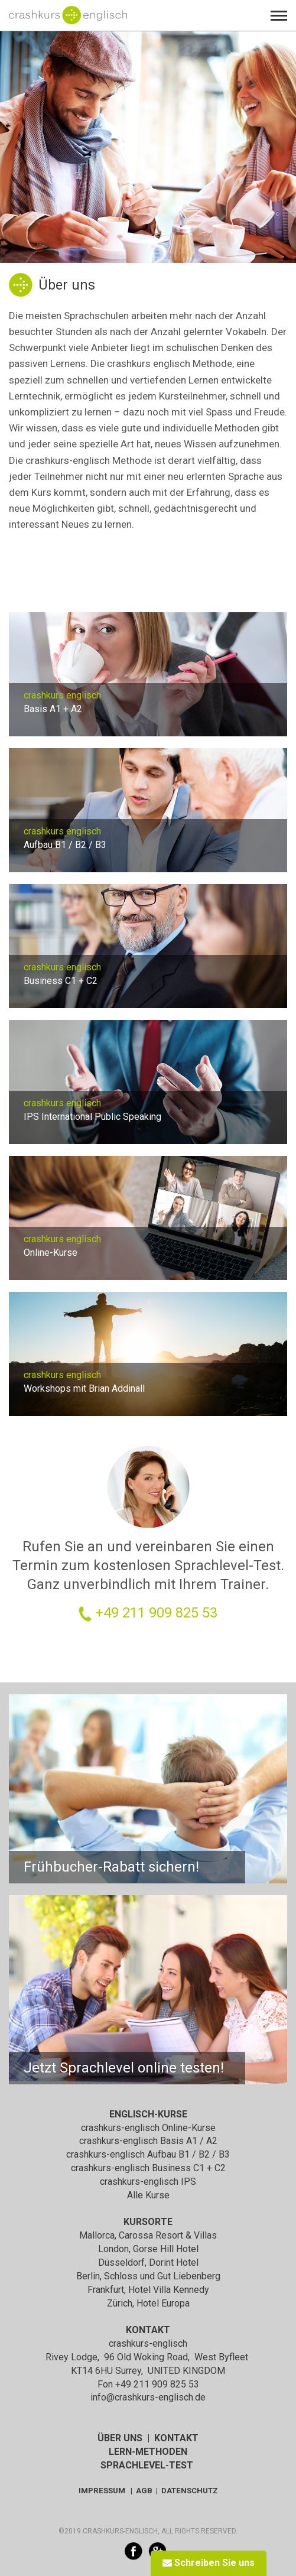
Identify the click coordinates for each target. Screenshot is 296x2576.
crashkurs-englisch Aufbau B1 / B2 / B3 (148, 2154)
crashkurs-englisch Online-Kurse (148, 2127)
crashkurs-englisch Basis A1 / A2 (148, 2140)
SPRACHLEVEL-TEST (146, 2465)
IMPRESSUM (102, 2490)
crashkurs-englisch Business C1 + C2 (148, 2168)
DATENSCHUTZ (189, 2490)
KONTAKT (176, 2438)
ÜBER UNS (119, 2438)
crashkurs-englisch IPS (148, 2181)
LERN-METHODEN (148, 2451)
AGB (144, 2490)
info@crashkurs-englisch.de (148, 2397)
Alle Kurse (148, 2195)
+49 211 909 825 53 (156, 1612)
